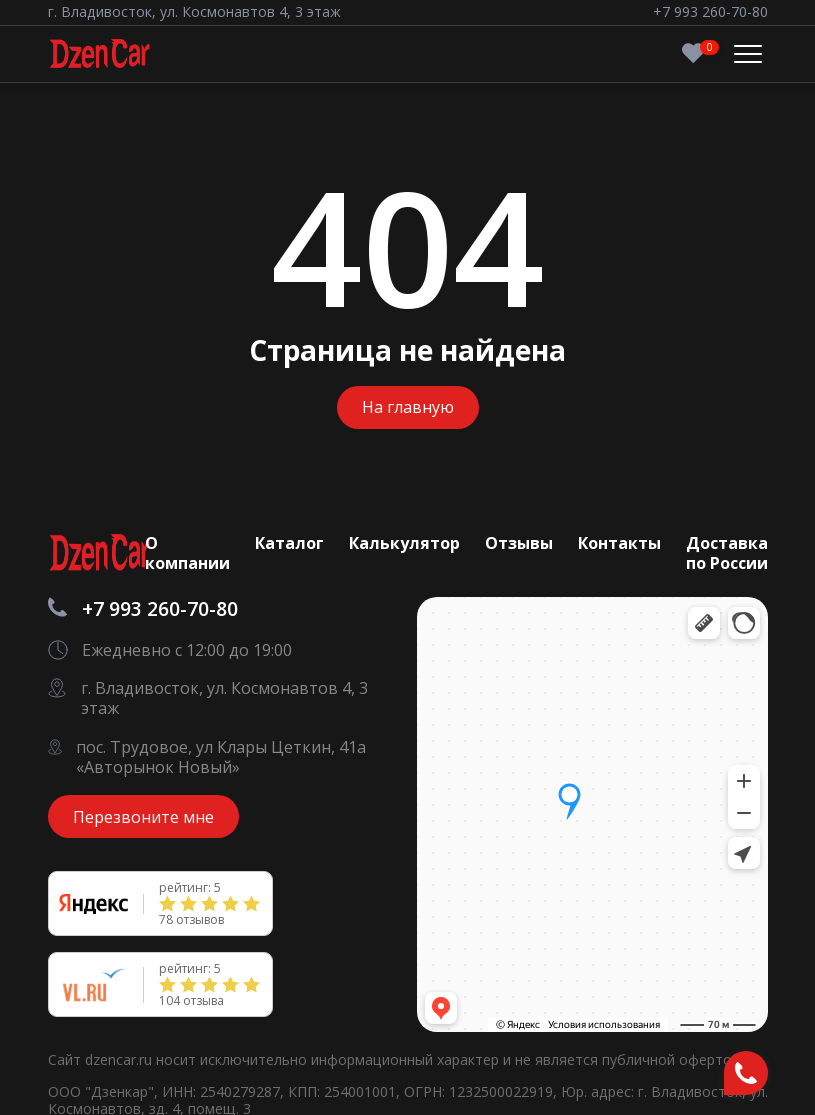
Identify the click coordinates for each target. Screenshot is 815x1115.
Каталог (289, 543)
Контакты (619, 543)
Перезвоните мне (143, 817)
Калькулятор (404, 543)
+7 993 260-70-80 (710, 12)
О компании (187, 553)
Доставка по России (727, 553)
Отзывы (519, 543)
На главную (408, 407)
